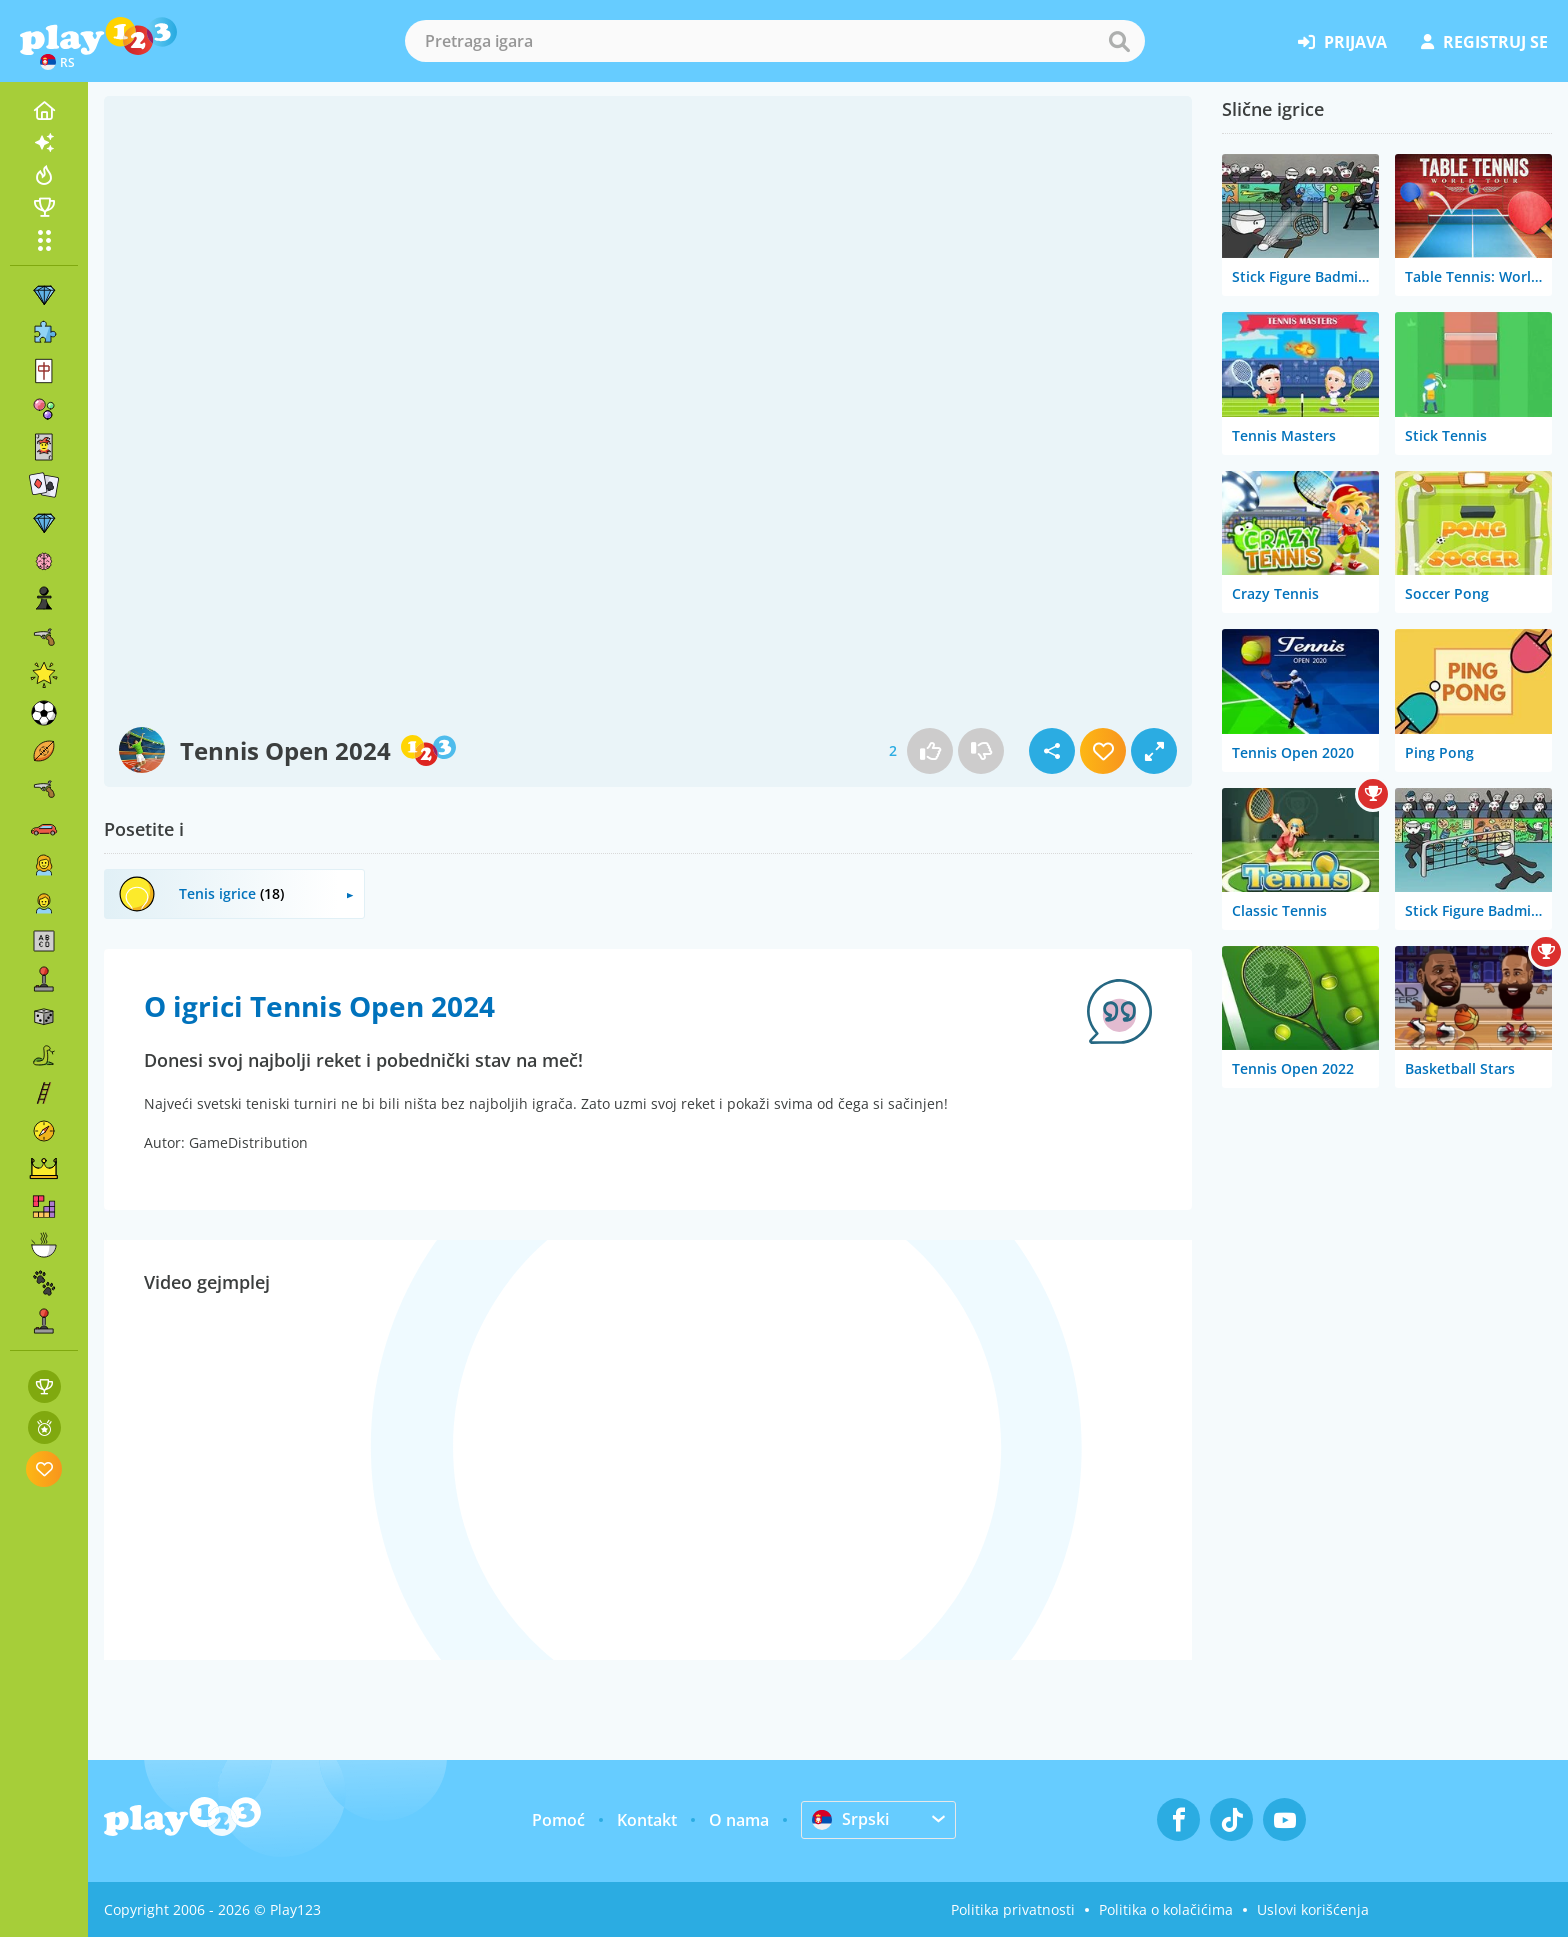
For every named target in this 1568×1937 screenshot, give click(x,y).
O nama (739, 1820)
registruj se (1484, 42)
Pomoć (558, 1820)
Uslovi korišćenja (1313, 1909)
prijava (1342, 42)
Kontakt (647, 1820)
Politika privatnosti (1013, 1909)
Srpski (850, 1819)
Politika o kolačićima (1166, 1909)
